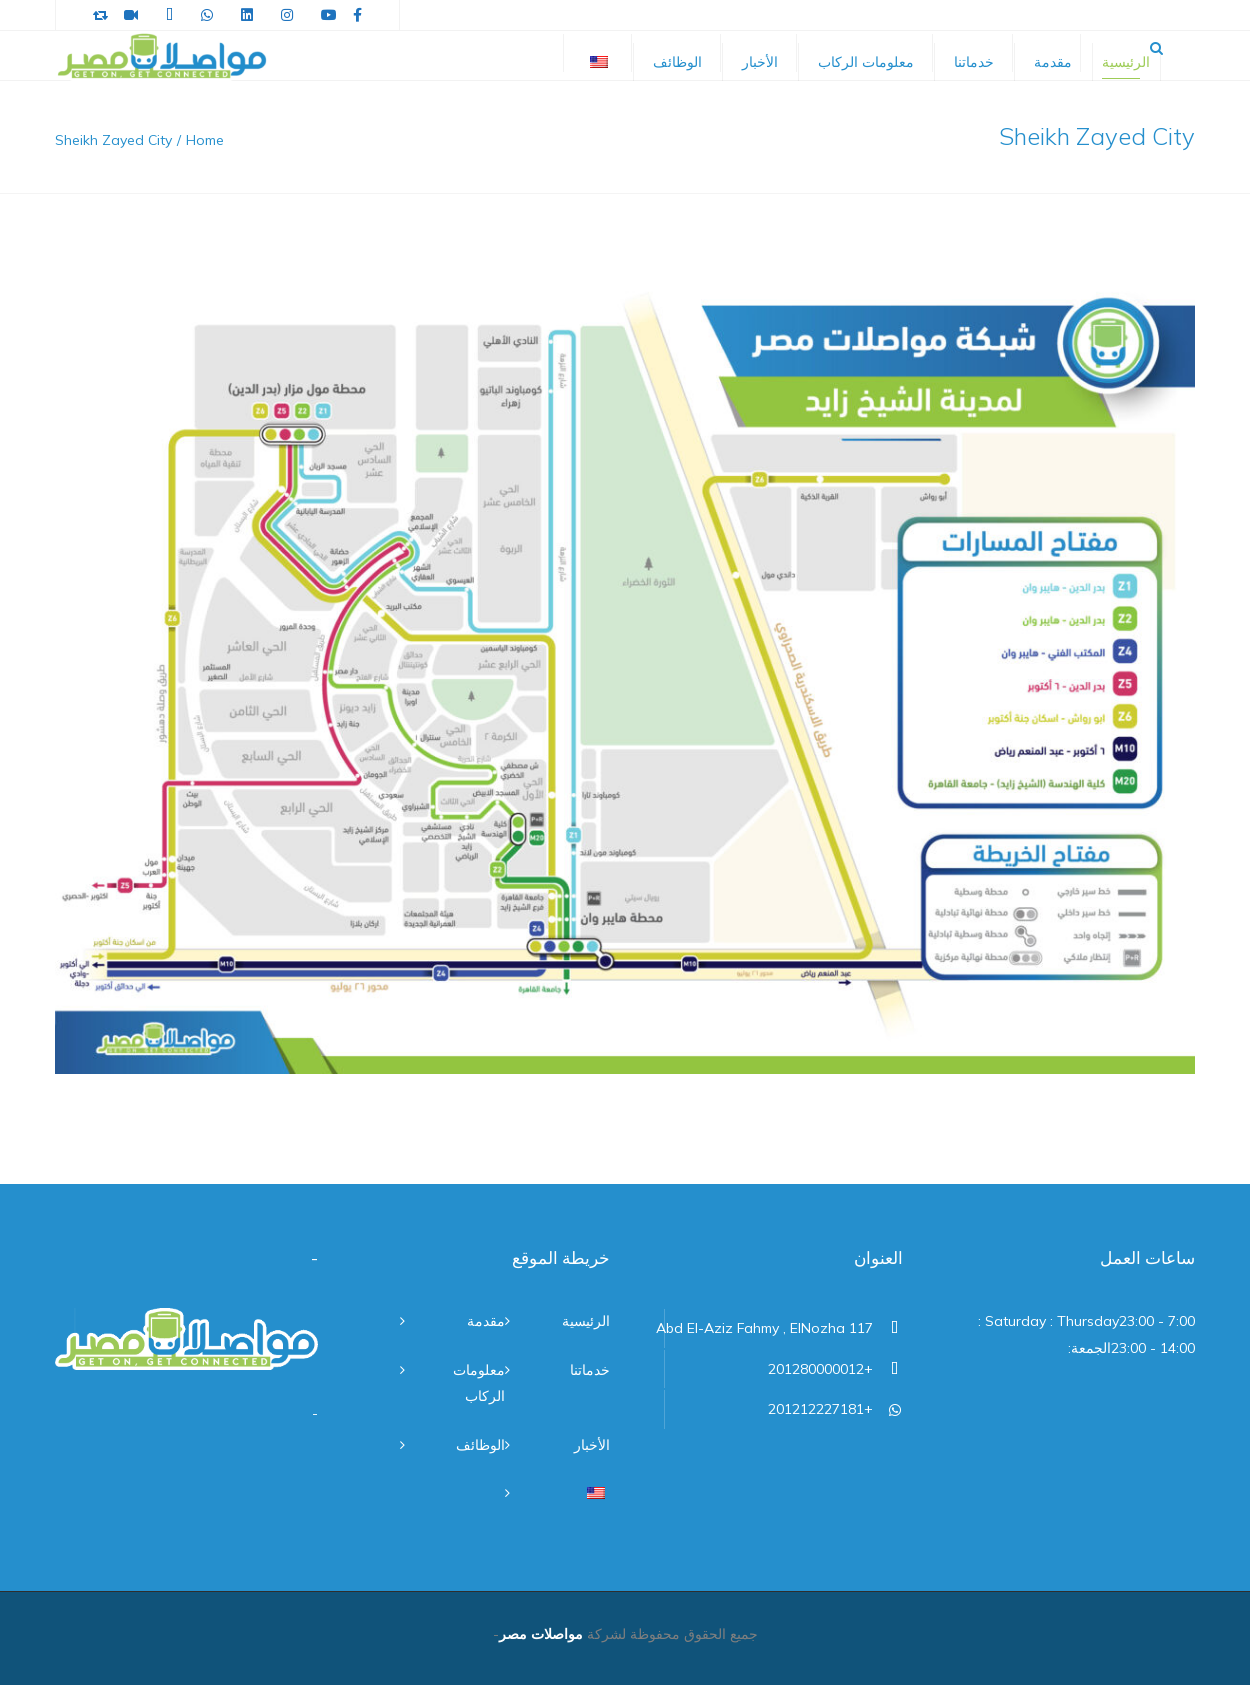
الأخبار (760, 62)
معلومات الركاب (866, 62)
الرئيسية (1126, 62)
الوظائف (677, 62)
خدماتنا (974, 62)
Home (205, 140)
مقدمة (1053, 62)
